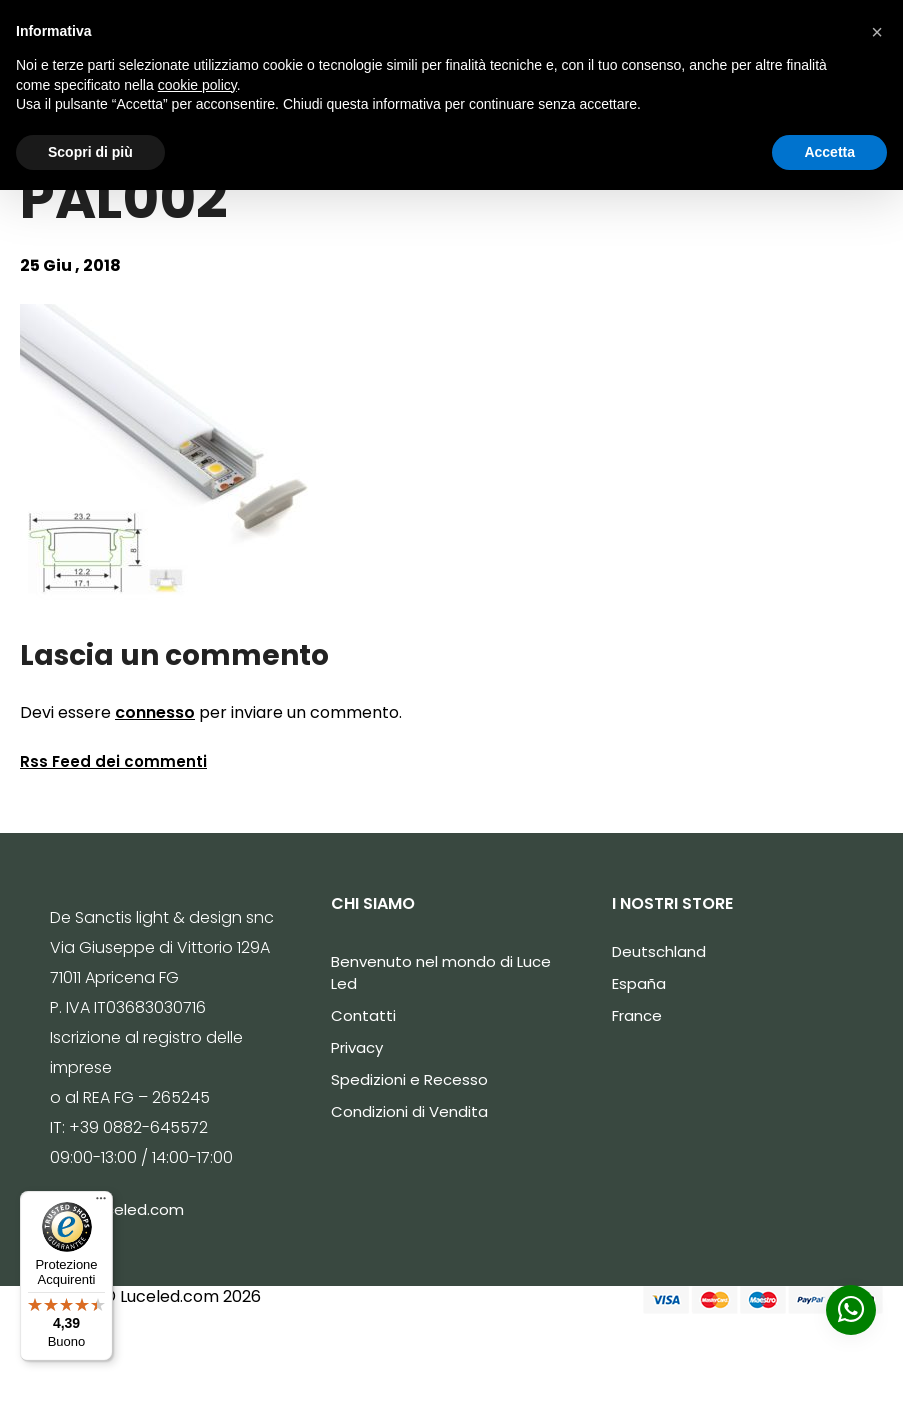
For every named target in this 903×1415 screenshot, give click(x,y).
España (639, 983)
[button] (877, 32)
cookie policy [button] (197, 85)
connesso (155, 712)
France (637, 1015)
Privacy (357, 1047)
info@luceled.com (117, 1209)
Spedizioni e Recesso (409, 1079)
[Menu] (101, 1203)
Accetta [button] (829, 152)
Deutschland (659, 951)
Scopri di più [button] (90, 152)
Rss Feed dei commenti (113, 761)
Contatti (363, 1015)
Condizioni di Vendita (409, 1111)
